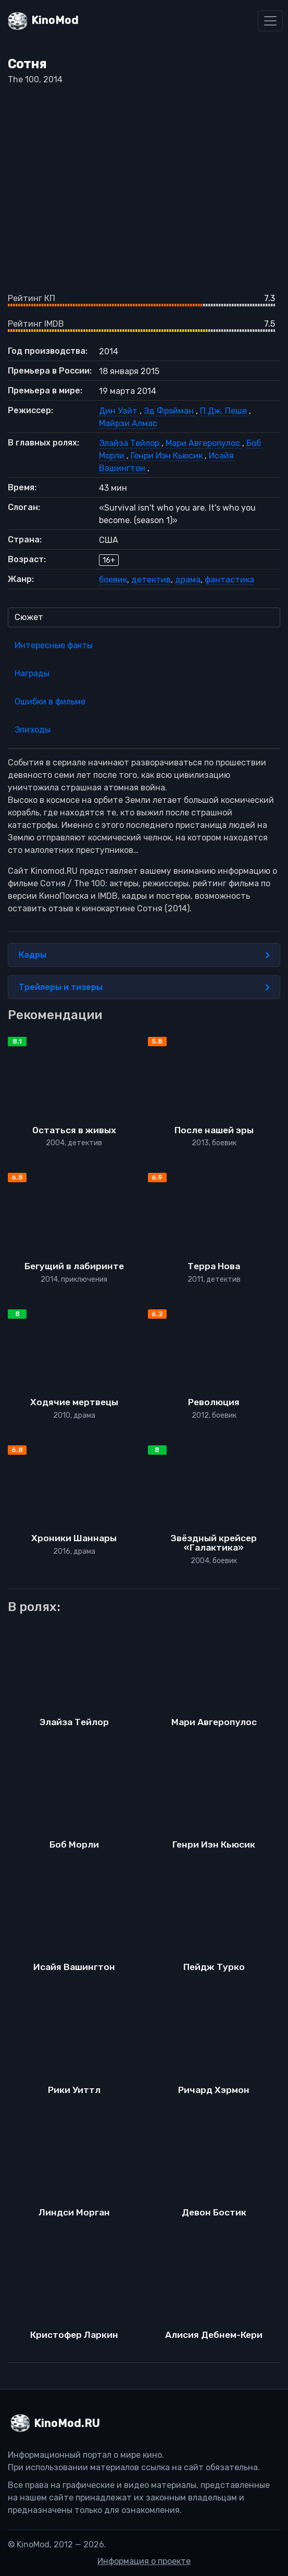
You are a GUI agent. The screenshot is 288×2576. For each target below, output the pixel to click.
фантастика (229, 580)
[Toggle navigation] (270, 20)
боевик (113, 580)
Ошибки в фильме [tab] (50, 702)
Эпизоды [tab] (33, 730)
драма (188, 580)
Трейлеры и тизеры (144, 987)
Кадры (144, 955)
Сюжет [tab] (29, 617)
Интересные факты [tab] (54, 645)
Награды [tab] (32, 673)
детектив (151, 580)
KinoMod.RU (67, 2423)
